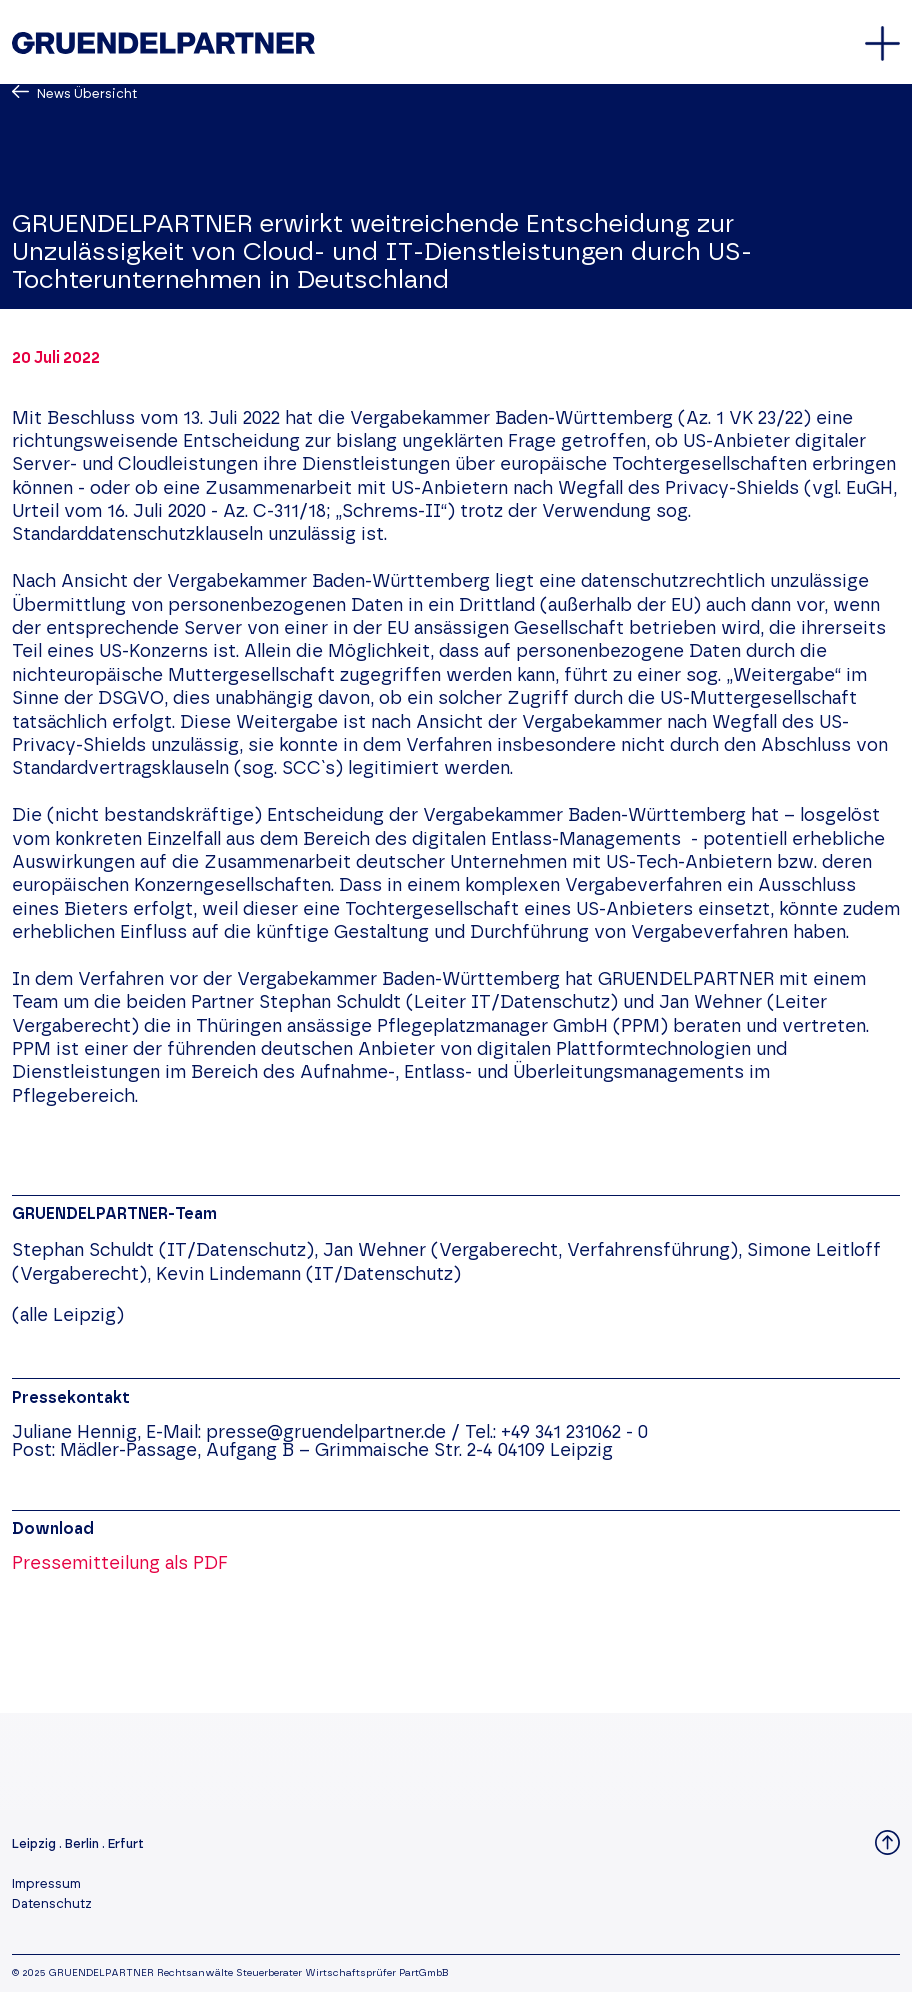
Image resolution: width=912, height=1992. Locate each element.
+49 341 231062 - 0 (574, 1433)
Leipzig (34, 1844)
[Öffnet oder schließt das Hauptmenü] (882, 43)
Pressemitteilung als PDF (120, 1564)
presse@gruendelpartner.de (326, 1433)
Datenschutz (52, 1904)
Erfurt (126, 1844)
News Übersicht (85, 94)
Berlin (82, 1844)
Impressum (46, 1884)
